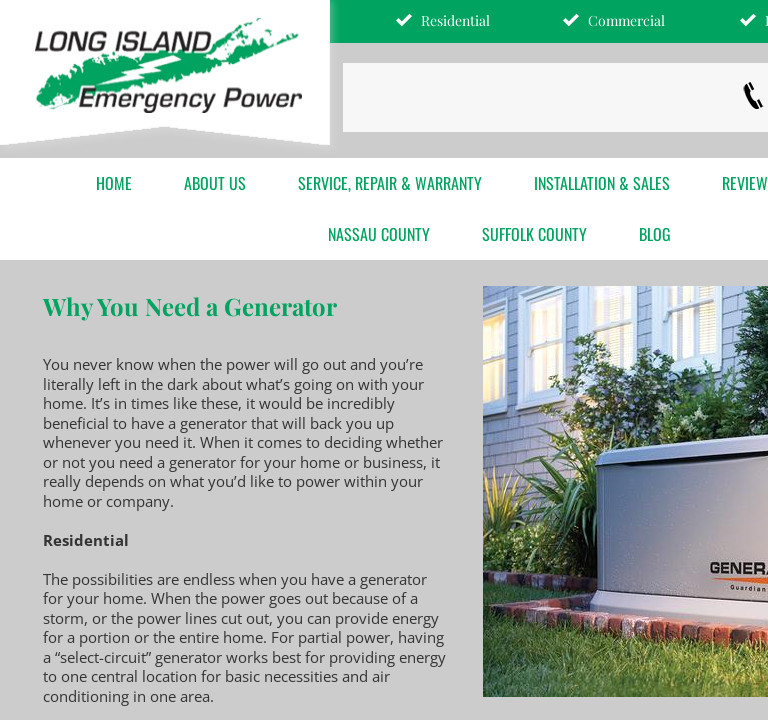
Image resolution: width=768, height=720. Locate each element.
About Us (215, 183)
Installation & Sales (602, 183)
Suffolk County (534, 234)
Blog (655, 234)
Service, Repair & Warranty (390, 183)
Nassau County (379, 234)
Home (114, 183)
